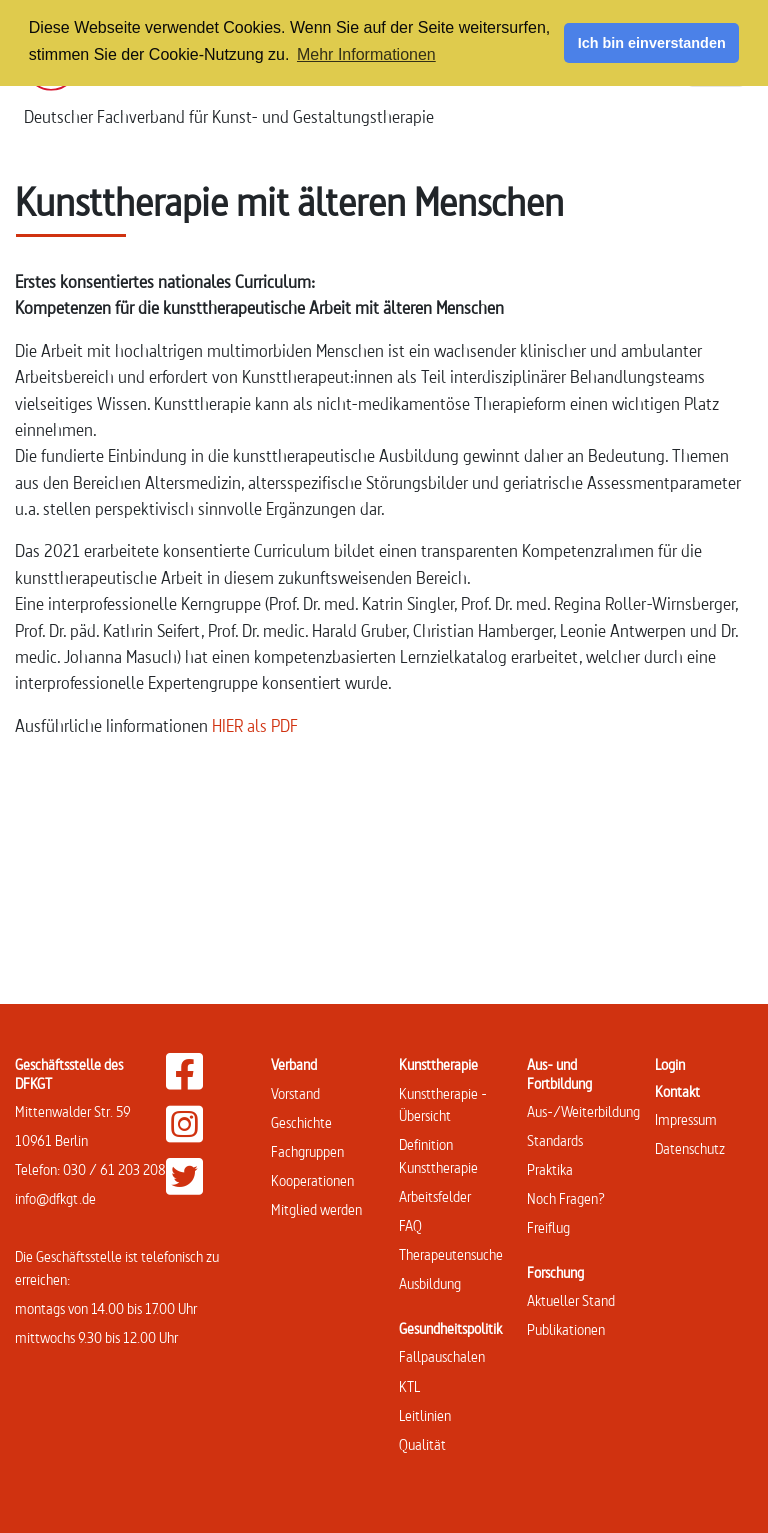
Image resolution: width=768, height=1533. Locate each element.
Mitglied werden (316, 1209)
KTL (409, 1386)
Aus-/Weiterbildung (583, 1111)
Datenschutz (690, 1148)
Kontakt (677, 1091)
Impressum (686, 1119)
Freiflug (548, 1227)
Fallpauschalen (442, 1356)
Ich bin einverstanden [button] (652, 43)
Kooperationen (312, 1180)
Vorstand (295, 1093)
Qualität (422, 1444)
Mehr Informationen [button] (366, 54)
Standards (555, 1140)
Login (670, 1064)
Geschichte (301, 1122)
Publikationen (566, 1329)
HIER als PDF (255, 725)
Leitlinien (425, 1415)
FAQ (410, 1225)
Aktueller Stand (571, 1300)
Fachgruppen (307, 1151)
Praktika (550, 1169)
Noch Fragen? (566, 1198)
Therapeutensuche (451, 1254)
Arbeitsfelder (435, 1196)
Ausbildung (430, 1283)
